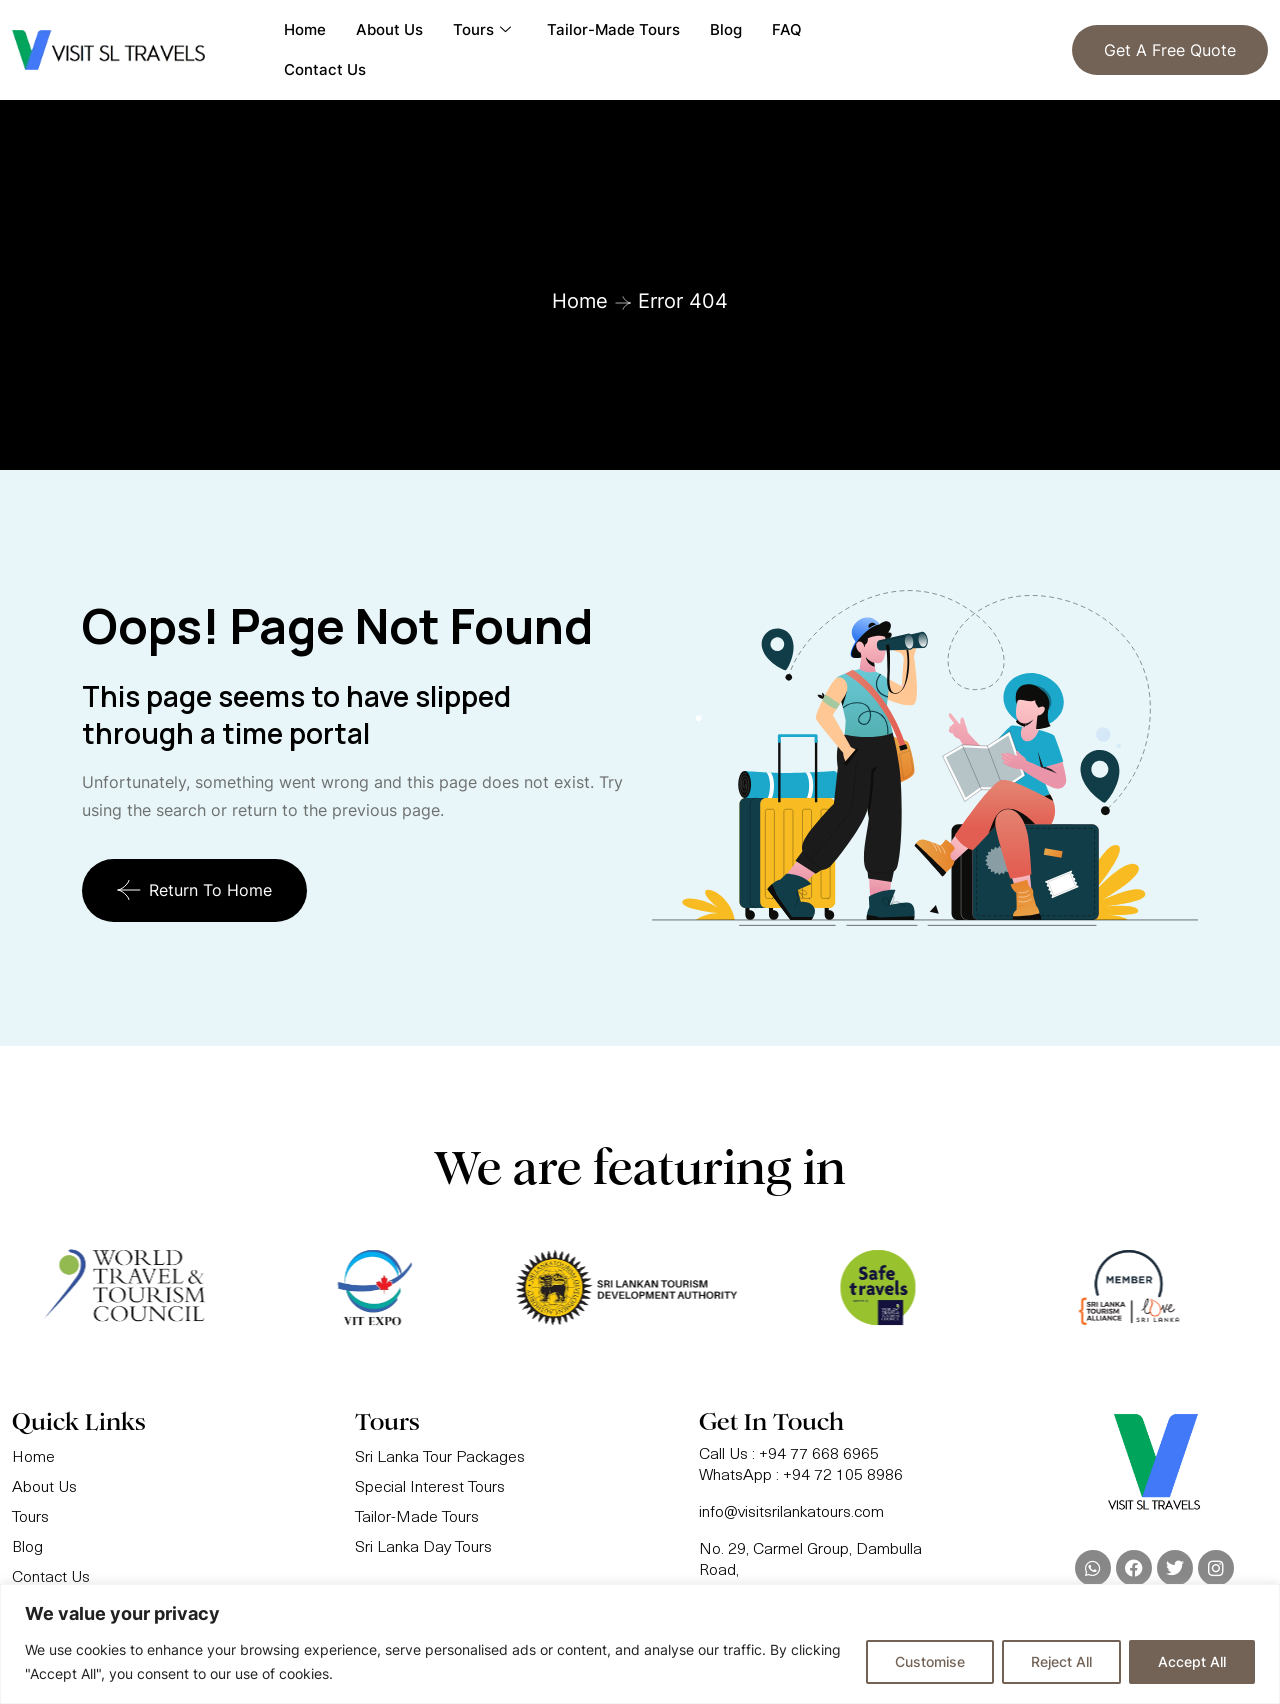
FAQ (787, 29)
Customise (930, 1661)
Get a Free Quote (1170, 50)
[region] (640, 1644)
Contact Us (325, 69)
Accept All (1192, 1661)
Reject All (1061, 1661)
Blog (726, 29)
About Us (389, 29)
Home (305, 29)
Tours (482, 30)
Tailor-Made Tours (613, 29)
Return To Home (194, 890)
